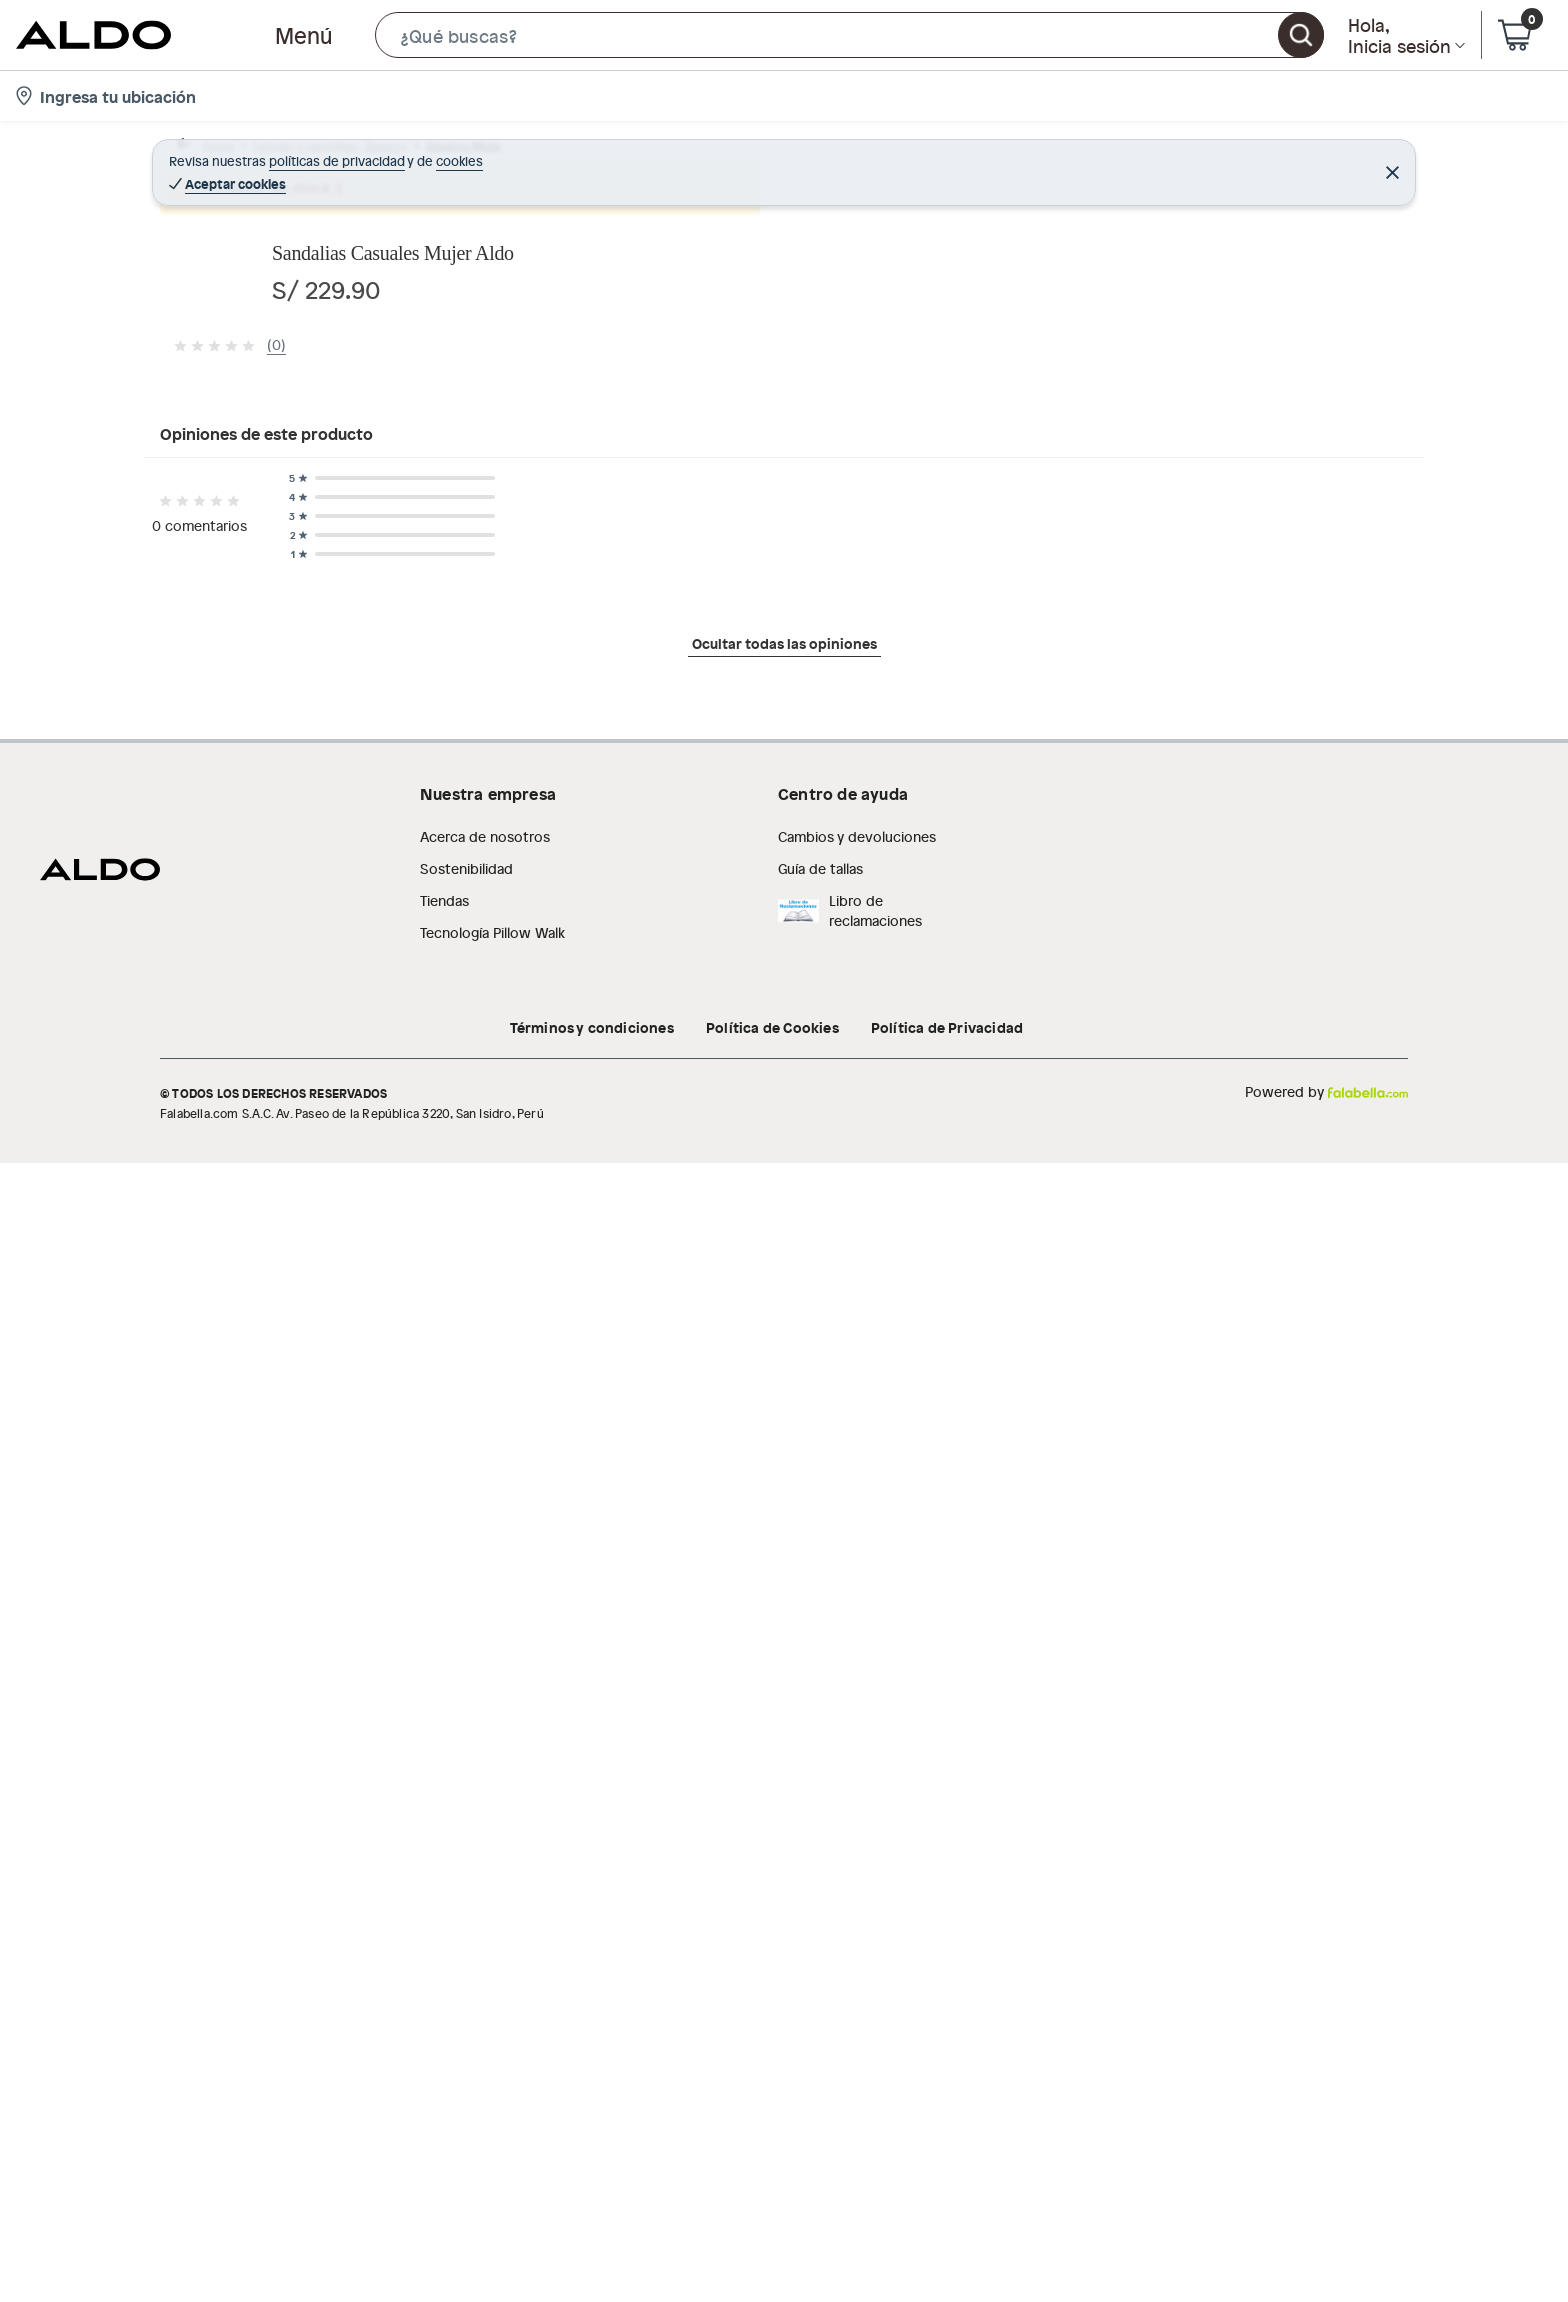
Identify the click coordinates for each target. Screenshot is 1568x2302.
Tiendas (444, 1864)
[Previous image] (290, 517)
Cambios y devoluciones (857, 1800)
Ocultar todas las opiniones (784, 1638)
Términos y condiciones (592, 1991)
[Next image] (879, 517)
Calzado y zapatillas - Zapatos (331, 154)
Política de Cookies (772, 1991)
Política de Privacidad (947, 1991)
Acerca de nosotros (485, 1800)
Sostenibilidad (466, 1832)
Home (198, 154)
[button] (849, 35)
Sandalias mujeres (614, 154)
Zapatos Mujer (491, 154)
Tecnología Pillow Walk (492, 1896)
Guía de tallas (820, 1832)
